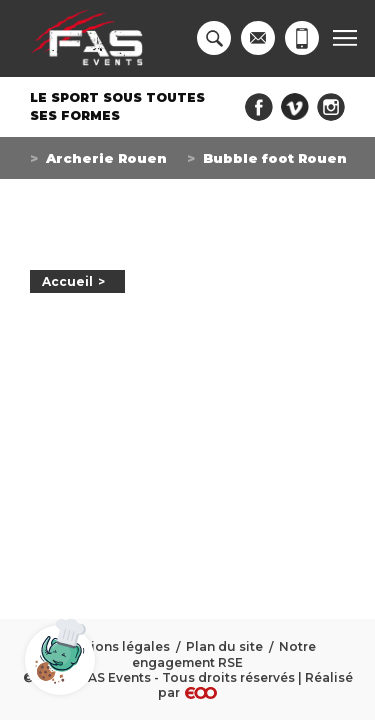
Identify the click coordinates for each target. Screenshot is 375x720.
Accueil (67, 281)
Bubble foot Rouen (275, 158)
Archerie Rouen (106, 158)
